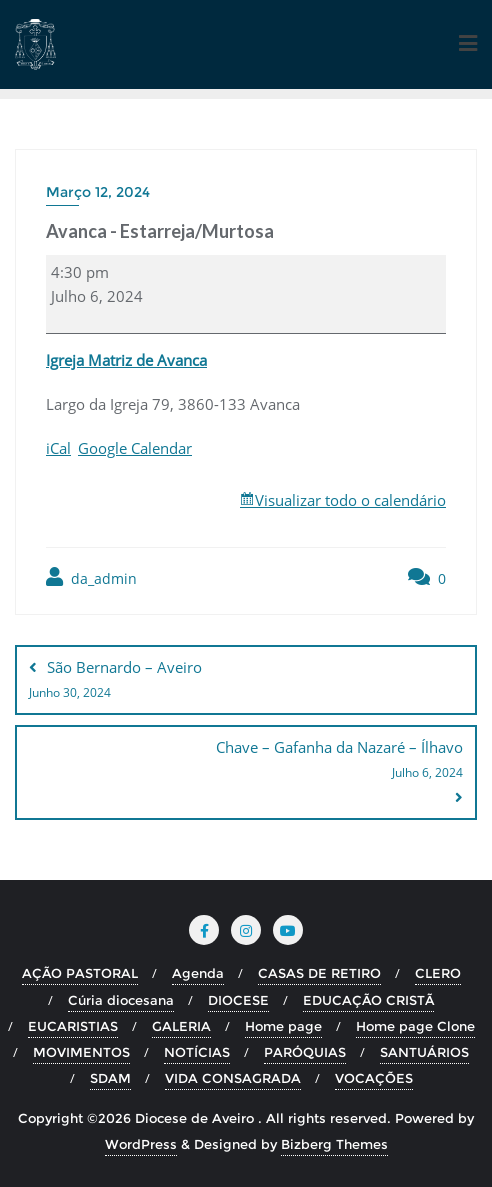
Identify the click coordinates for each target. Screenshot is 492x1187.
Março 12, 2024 (98, 192)
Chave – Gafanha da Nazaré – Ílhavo (246, 761)
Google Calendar (135, 448)
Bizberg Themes (334, 1144)
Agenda (198, 973)
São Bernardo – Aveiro (246, 681)
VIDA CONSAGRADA (233, 1078)
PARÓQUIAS (305, 1052)
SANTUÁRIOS (424, 1052)
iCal (58, 448)
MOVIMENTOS (81, 1052)
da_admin (91, 577)
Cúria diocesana (121, 1000)
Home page (283, 1026)
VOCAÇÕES (374, 1078)
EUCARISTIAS (73, 1026)
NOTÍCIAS (197, 1052)
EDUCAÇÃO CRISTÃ (368, 1000)
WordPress (141, 1144)
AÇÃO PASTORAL (80, 973)
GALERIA (181, 1026)
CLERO (438, 973)
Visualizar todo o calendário (350, 500)
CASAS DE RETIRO (319, 973)
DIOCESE (238, 1000)
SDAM (110, 1078)
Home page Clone (415, 1026)
